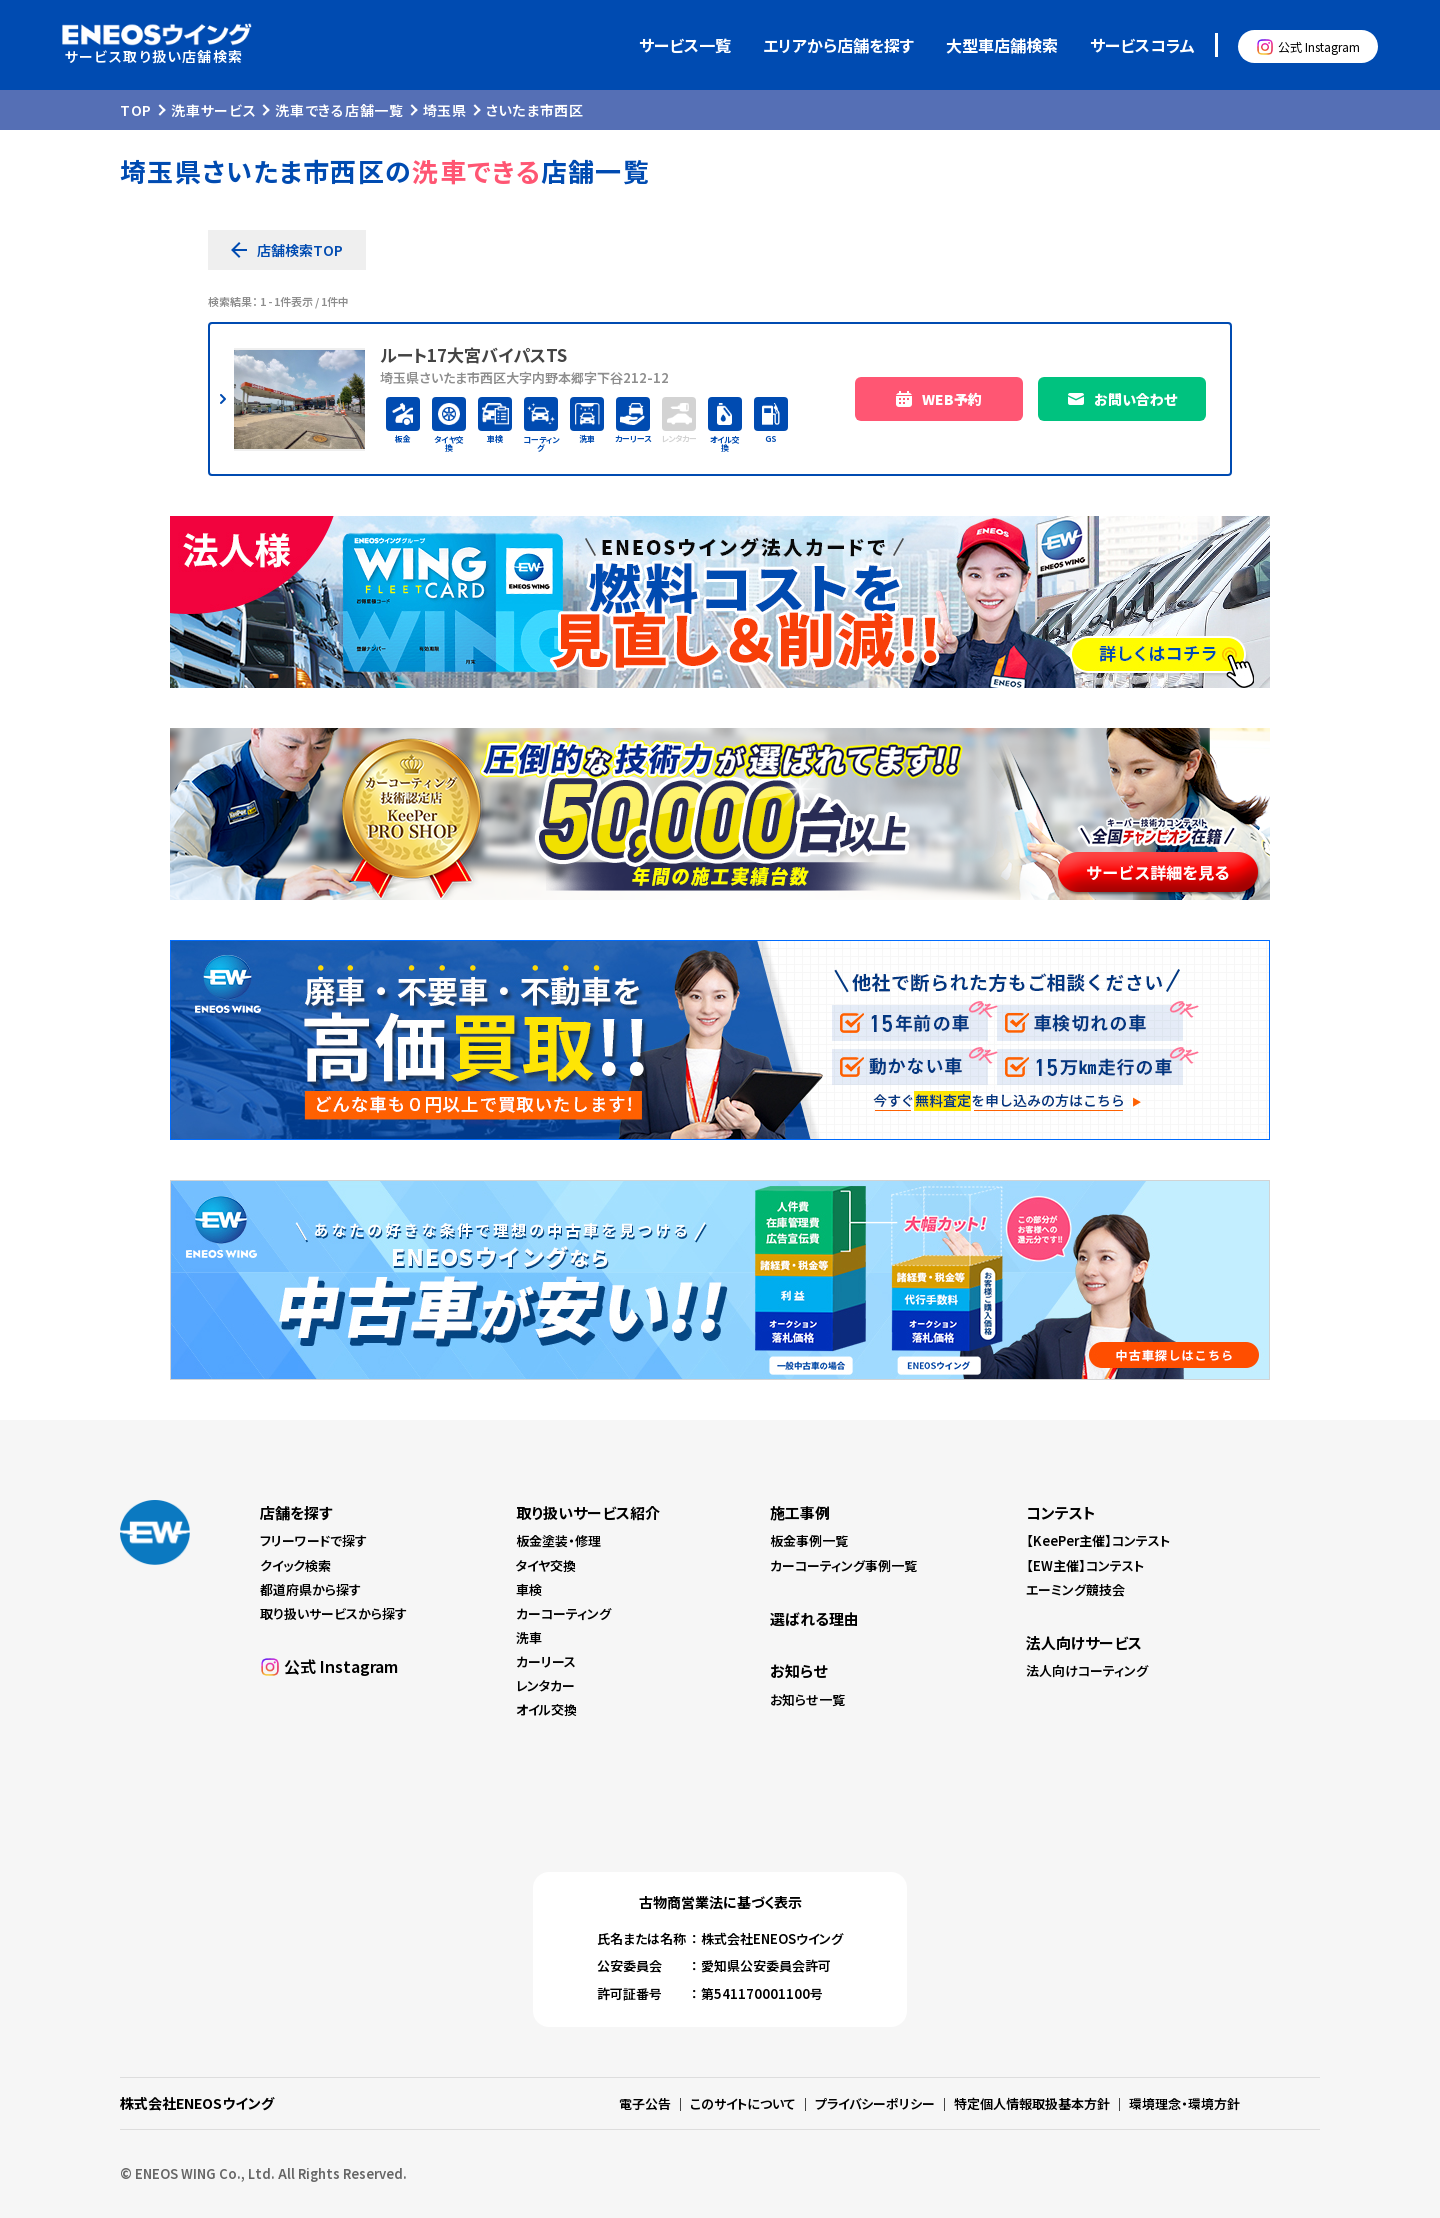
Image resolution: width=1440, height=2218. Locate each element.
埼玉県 (445, 110)
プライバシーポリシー (875, 2103)
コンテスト (1061, 1512)
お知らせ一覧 (807, 1699)
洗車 (529, 1637)
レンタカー (545, 1685)
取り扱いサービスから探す (333, 1613)
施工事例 (800, 1512)
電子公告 (645, 2103)
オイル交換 (546, 1709)
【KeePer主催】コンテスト (1098, 1540)
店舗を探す (296, 1512)
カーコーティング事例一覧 (843, 1565)
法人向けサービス (1084, 1642)
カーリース (546, 1661)
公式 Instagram (1319, 46)
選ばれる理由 (814, 1618)
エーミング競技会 (1075, 1589)
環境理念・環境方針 (1184, 2103)
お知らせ (798, 1670)
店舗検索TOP (300, 250)
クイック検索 (295, 1565)
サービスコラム (1142, 45)
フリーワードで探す (313, 1540)
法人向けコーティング (1087, 1670)
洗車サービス (213, 110)
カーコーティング (563, 1613)
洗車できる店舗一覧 (339, 110)
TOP (136, 110)
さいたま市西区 (535, 110)
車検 (529, 1589)
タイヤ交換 (546, 1565)
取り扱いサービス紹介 (588, 1512)
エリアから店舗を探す (838, 45)
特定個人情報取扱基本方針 (1032, 2103)
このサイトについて (743, 2103)
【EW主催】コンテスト (1085, 1565)
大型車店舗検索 (1002, 45)
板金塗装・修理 (558, 1540)
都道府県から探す (310, 1589)
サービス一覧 (685, 45)
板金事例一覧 (809, 1540)
